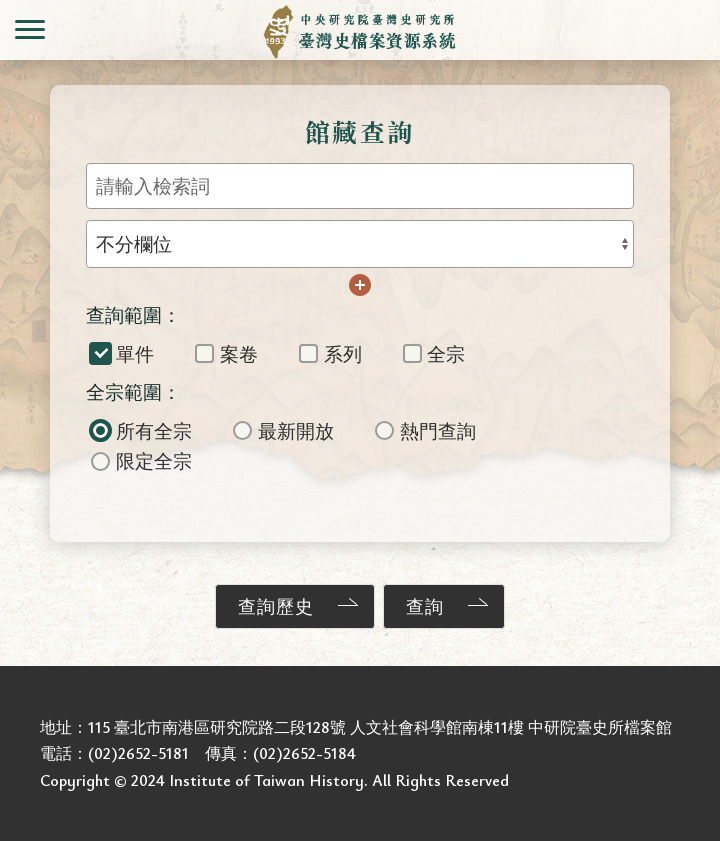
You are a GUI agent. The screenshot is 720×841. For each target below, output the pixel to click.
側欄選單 (30, 29)
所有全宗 (141, 430)
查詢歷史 (276, 606)
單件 (122, 353)
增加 (360, 285)
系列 (330, 353)
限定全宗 (141, 460)
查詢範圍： (133, 314)
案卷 (226, 353)
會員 (690, 30)
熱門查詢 (425, 430)
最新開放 (283, 430)
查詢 (425, 606)
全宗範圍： (133, 391)
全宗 (434, 353)
